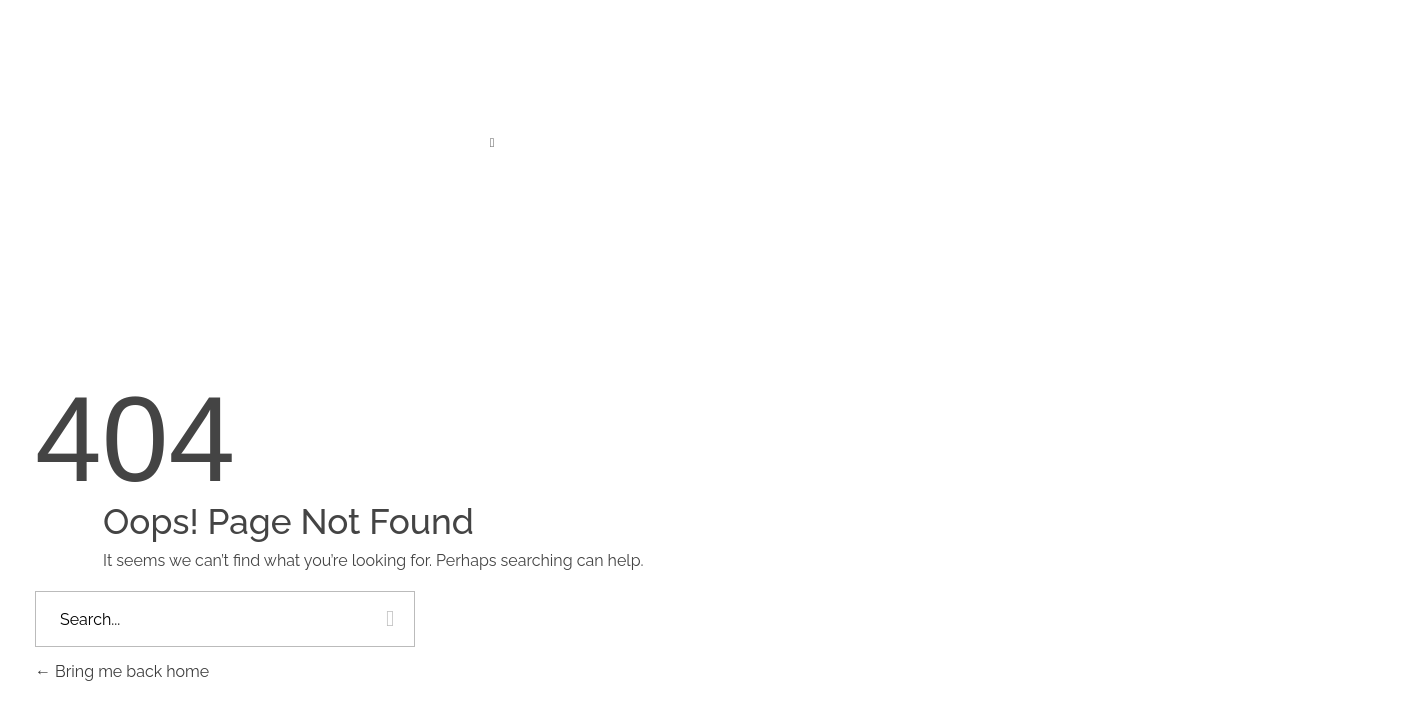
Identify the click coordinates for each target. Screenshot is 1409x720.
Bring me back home (122, 671)
